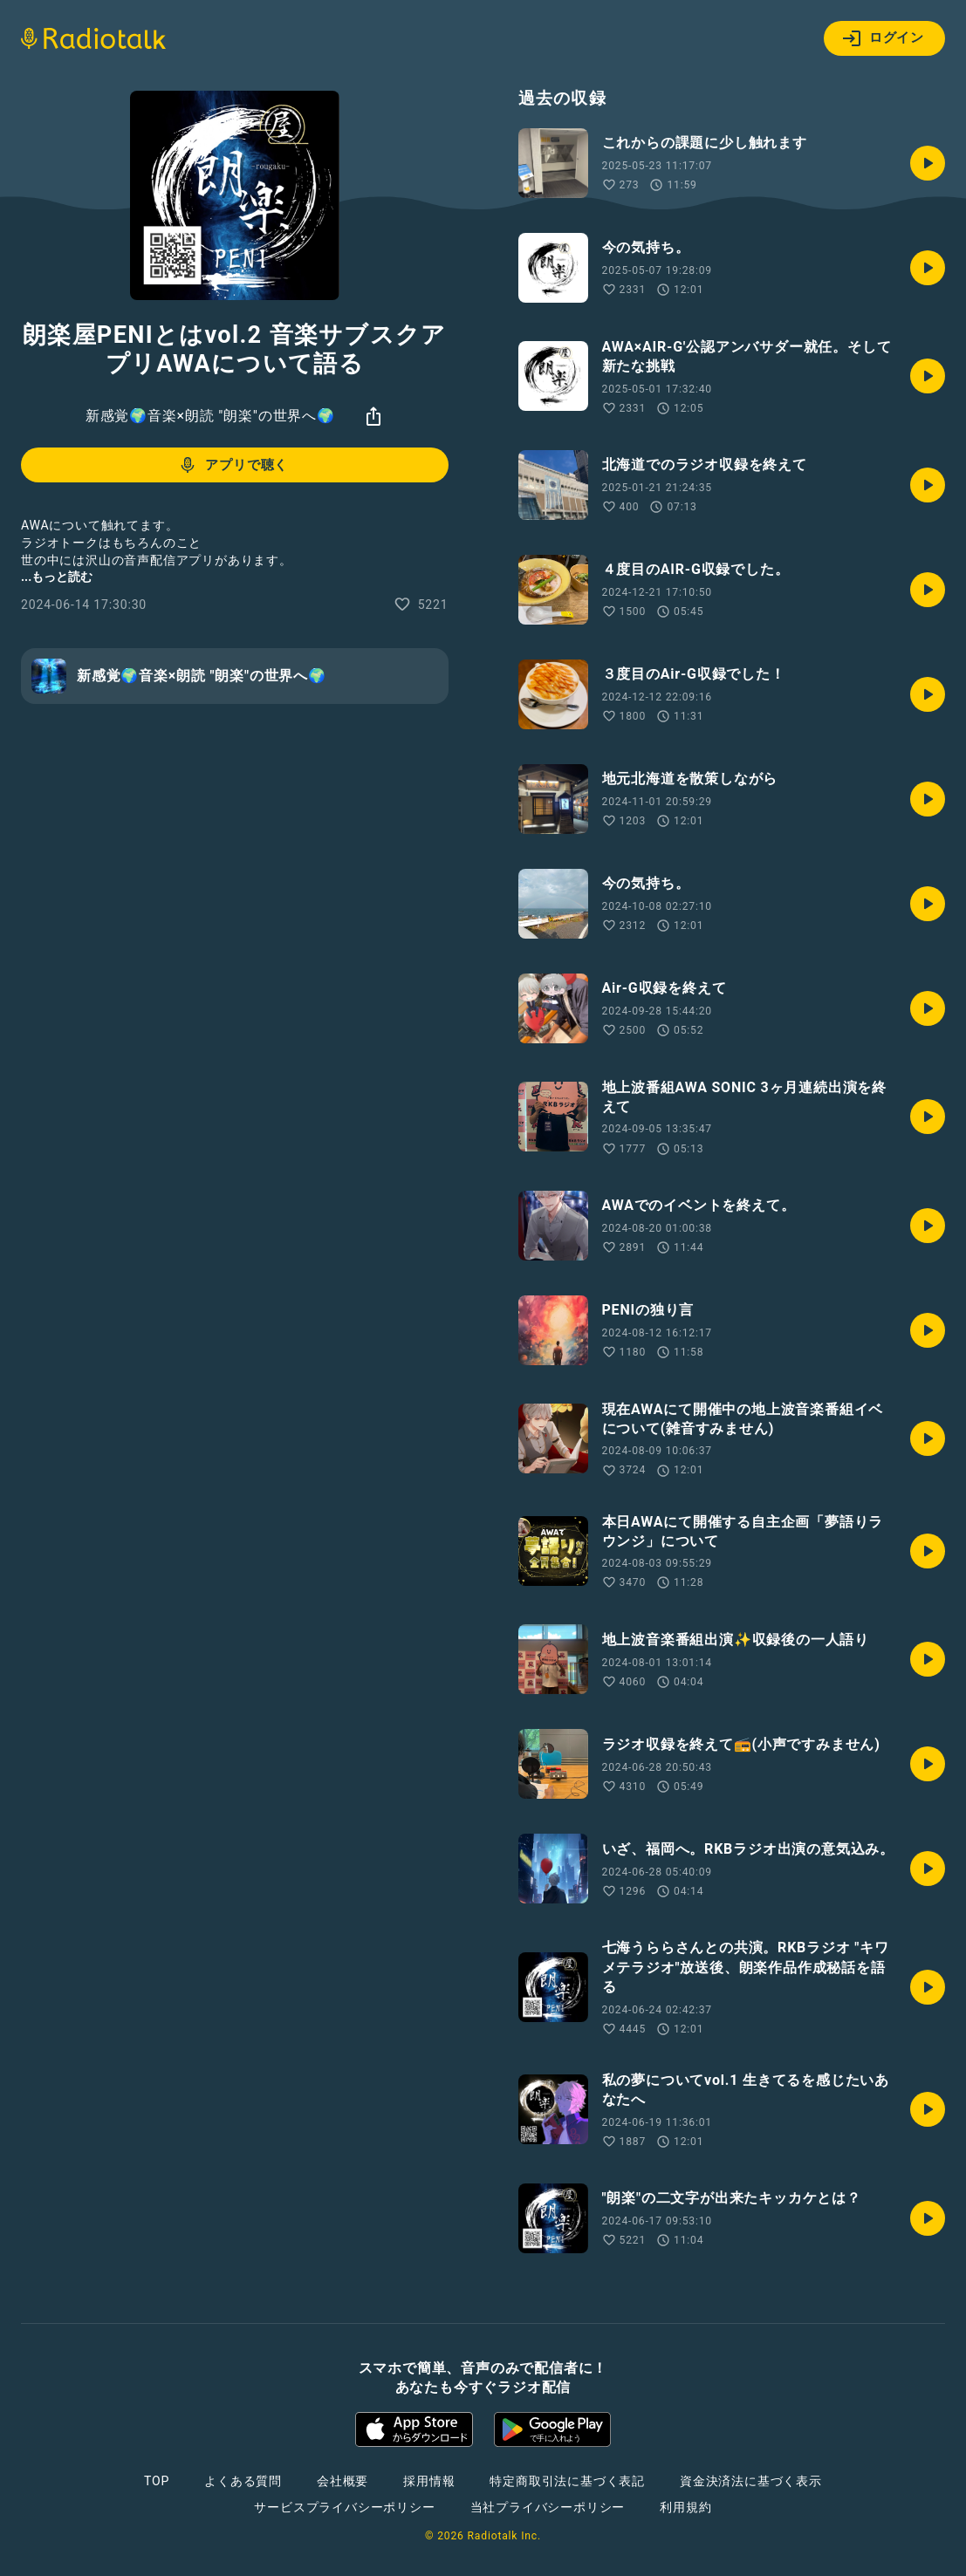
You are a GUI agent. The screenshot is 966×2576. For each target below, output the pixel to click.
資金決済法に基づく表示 (751, 2481)
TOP (156, 2481)
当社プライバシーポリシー (548, 2507)
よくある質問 (243, 2481)
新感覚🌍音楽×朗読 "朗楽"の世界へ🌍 (210, 415)
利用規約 (685, 2507)
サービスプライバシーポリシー (344, 2507)
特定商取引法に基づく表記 (567, 2481)
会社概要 (342, 2481)
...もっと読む (56, 577)
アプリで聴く (232, 464)
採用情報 (429, 2481)
